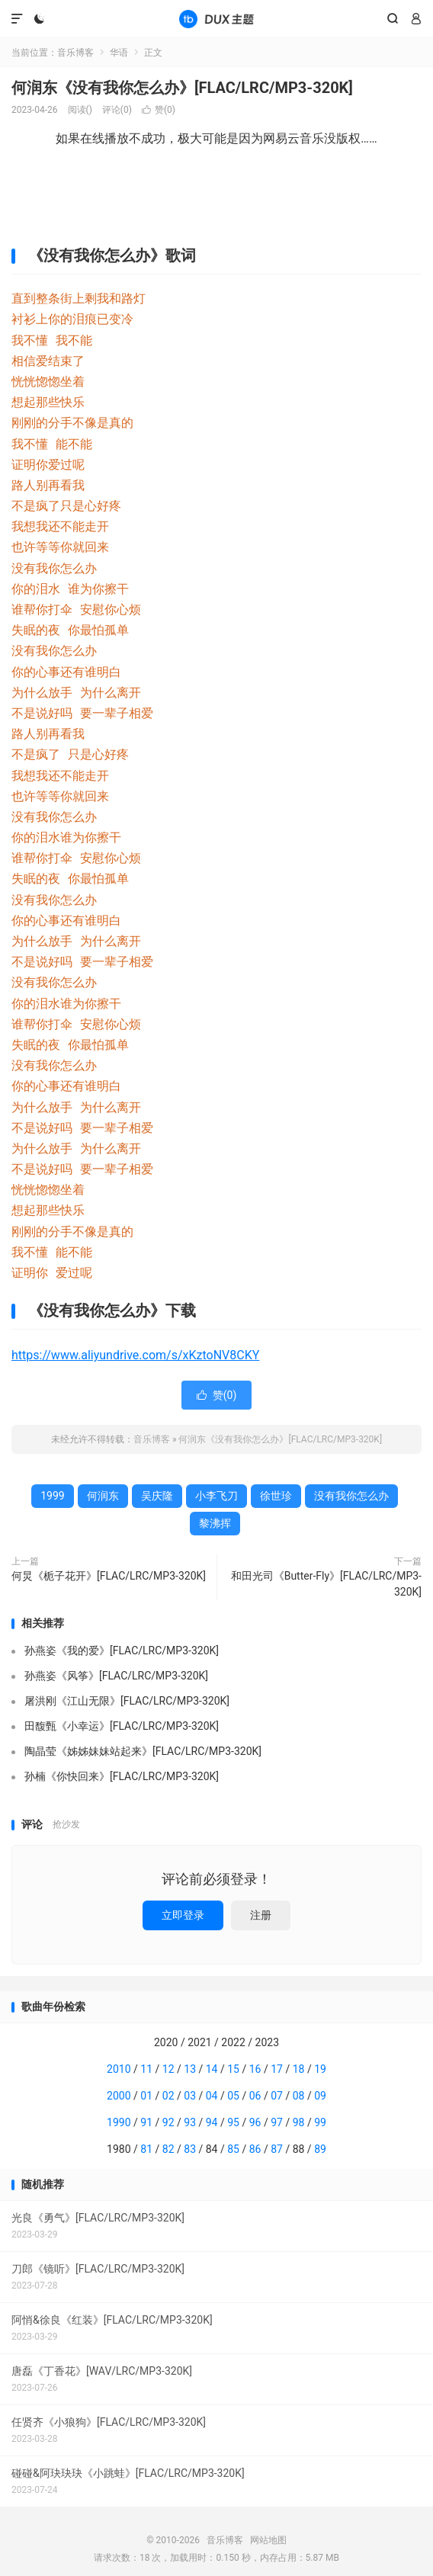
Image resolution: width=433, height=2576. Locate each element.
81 (146, 2149)
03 (190, 2096)
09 (320, 2096)
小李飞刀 (216, 1496)
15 (233, 2069)
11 (146, 2069)
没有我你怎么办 (351, 1496)
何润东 (103, 1496)
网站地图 (268, 2540)
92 (168, 2122)
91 (146, 2122)
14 (212, 2069)
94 (212, 2122)
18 (299, 2069)
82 (168, 2149)
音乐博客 (216, 19)
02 (168, 2096)
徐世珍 (276, 1496)
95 (233, 2122)
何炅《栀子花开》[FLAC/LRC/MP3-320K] (108, 1576)
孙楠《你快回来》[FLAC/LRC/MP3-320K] (121, 1776)
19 (320, 2069)
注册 (260, 1915)
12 (168, 2069)
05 (233, 2096)
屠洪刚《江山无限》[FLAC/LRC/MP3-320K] (126, 1701)
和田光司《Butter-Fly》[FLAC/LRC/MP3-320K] (326, 1584)
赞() (158, 109)
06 (255, 2096)
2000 (118, 2096)
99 (320, 2122)
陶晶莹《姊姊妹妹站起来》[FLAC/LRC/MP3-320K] (142, 1751)
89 (320, 2149)
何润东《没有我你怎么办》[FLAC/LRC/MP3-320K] (182, 88)
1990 (118, 2122)
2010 (118, 2069)
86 (255, 2149)
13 (190, 2069)
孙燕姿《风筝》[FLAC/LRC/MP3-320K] (116, 1676)
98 (299, 2122)
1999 (52, 1496)
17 (277, 2069)
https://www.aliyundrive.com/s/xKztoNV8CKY (135, 1355)
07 (277, 2096)
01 (146, 2096)
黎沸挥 (215, 1523)
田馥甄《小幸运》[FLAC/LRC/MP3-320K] (121, 1726)
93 (190, 2122)
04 (212, 2096)
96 (255, 2122)
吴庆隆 (157, 1496)
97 (277, 2122)
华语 (119, 52)
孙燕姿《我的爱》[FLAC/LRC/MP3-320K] (121, 1650)
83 (190, 2149)
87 (277, 2149)
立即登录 (183, 1915)
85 (233, 2149)
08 (299, 2096)
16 (255, 2069)
